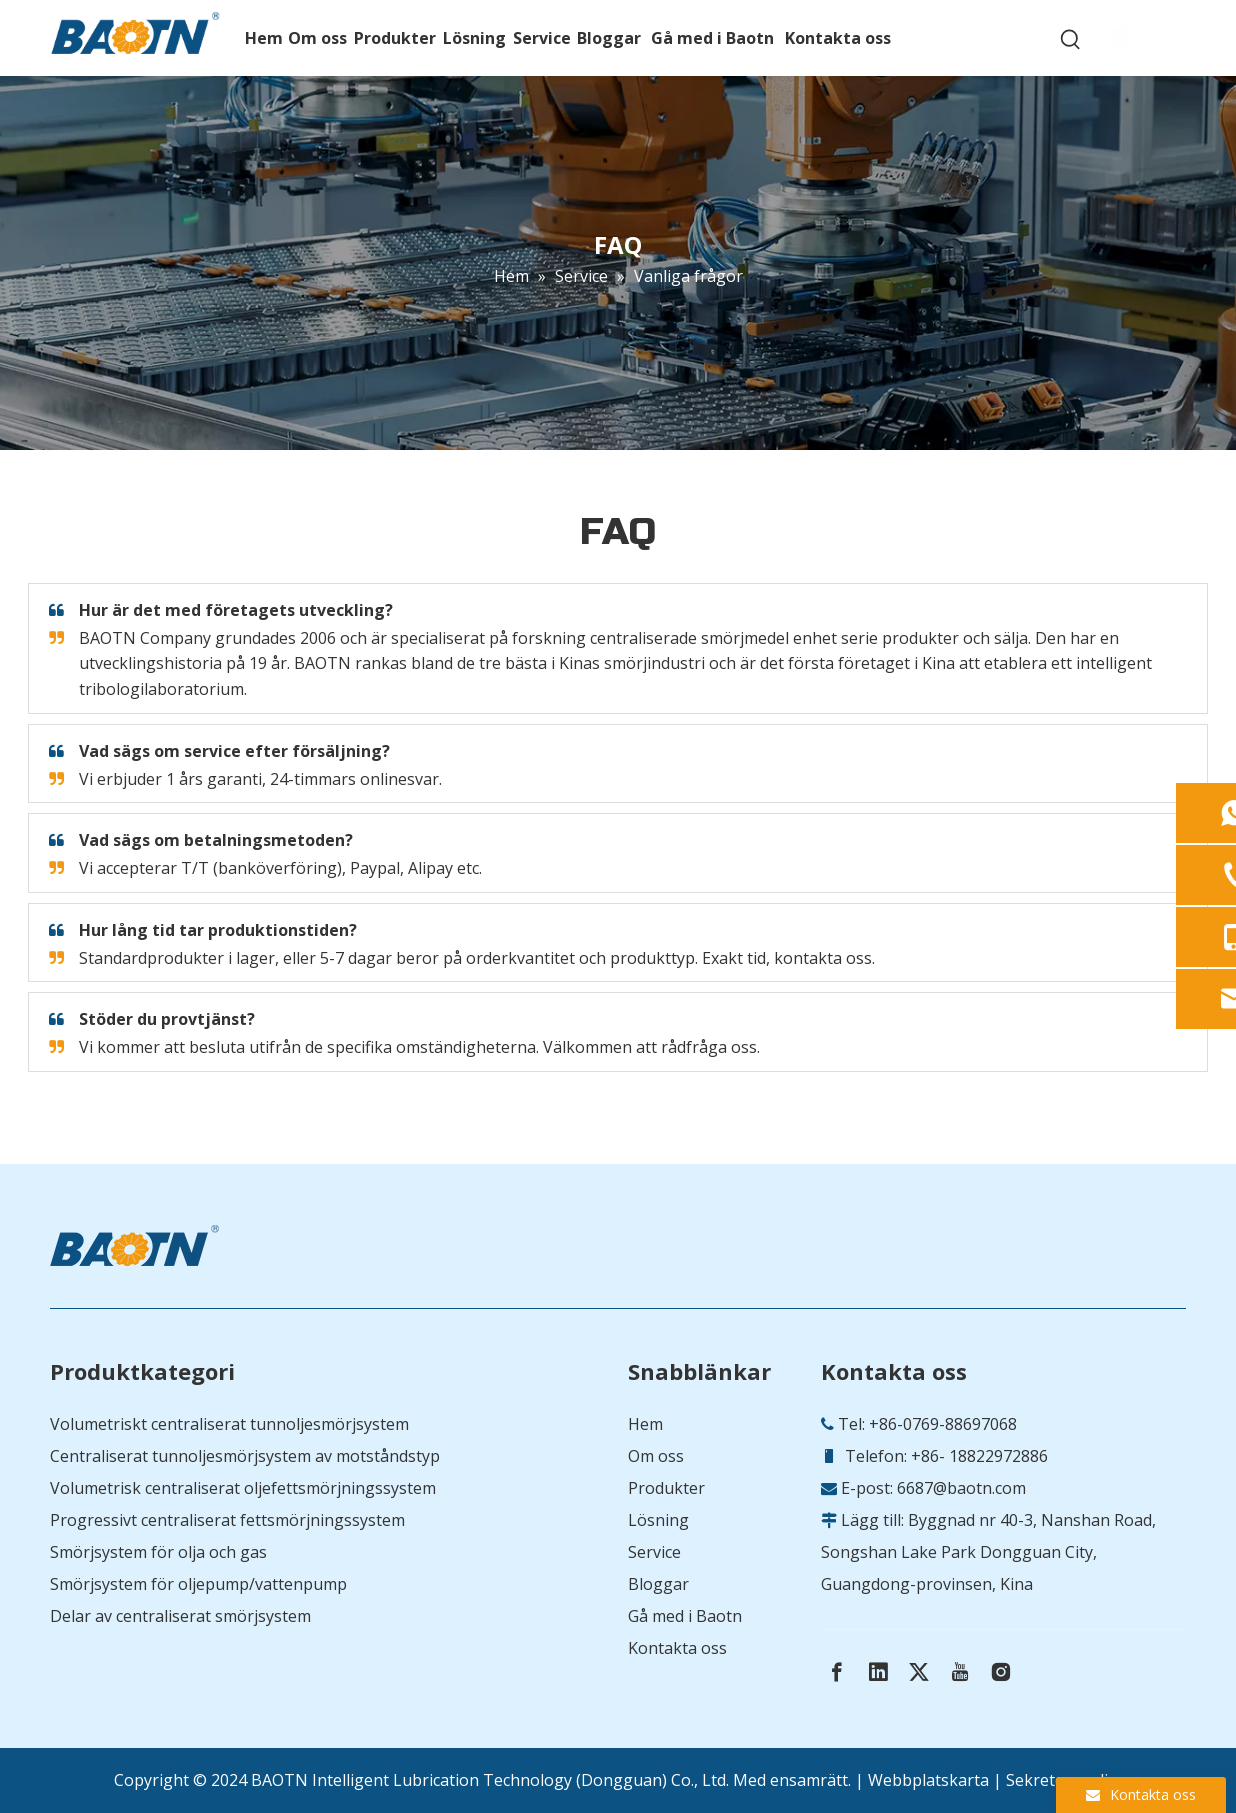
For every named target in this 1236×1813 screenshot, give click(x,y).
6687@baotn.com (961, 1488)
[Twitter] (919, 1672)
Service (654, 1552)
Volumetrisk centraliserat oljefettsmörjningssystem (243, 1488)
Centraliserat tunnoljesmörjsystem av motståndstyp (245, 1456)
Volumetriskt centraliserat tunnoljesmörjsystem (229, 1424)
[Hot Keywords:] (1071, 40)
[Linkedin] (878, 1672)
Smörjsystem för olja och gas (158, 1552)
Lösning (658, 1520)
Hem (645, 1424)
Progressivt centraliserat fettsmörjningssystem (227, 1520)
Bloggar (658, 1584)
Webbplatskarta (928, 1780)
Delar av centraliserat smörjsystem (180, 1616)
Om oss (656, 1456)
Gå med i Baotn (685, 1616)
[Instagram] (1001, 1672)
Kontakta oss (677, 1648)
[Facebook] (837, 1672)
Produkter (666, 1488)
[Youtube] (960, 1672)
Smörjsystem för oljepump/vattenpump (198, 1584)
